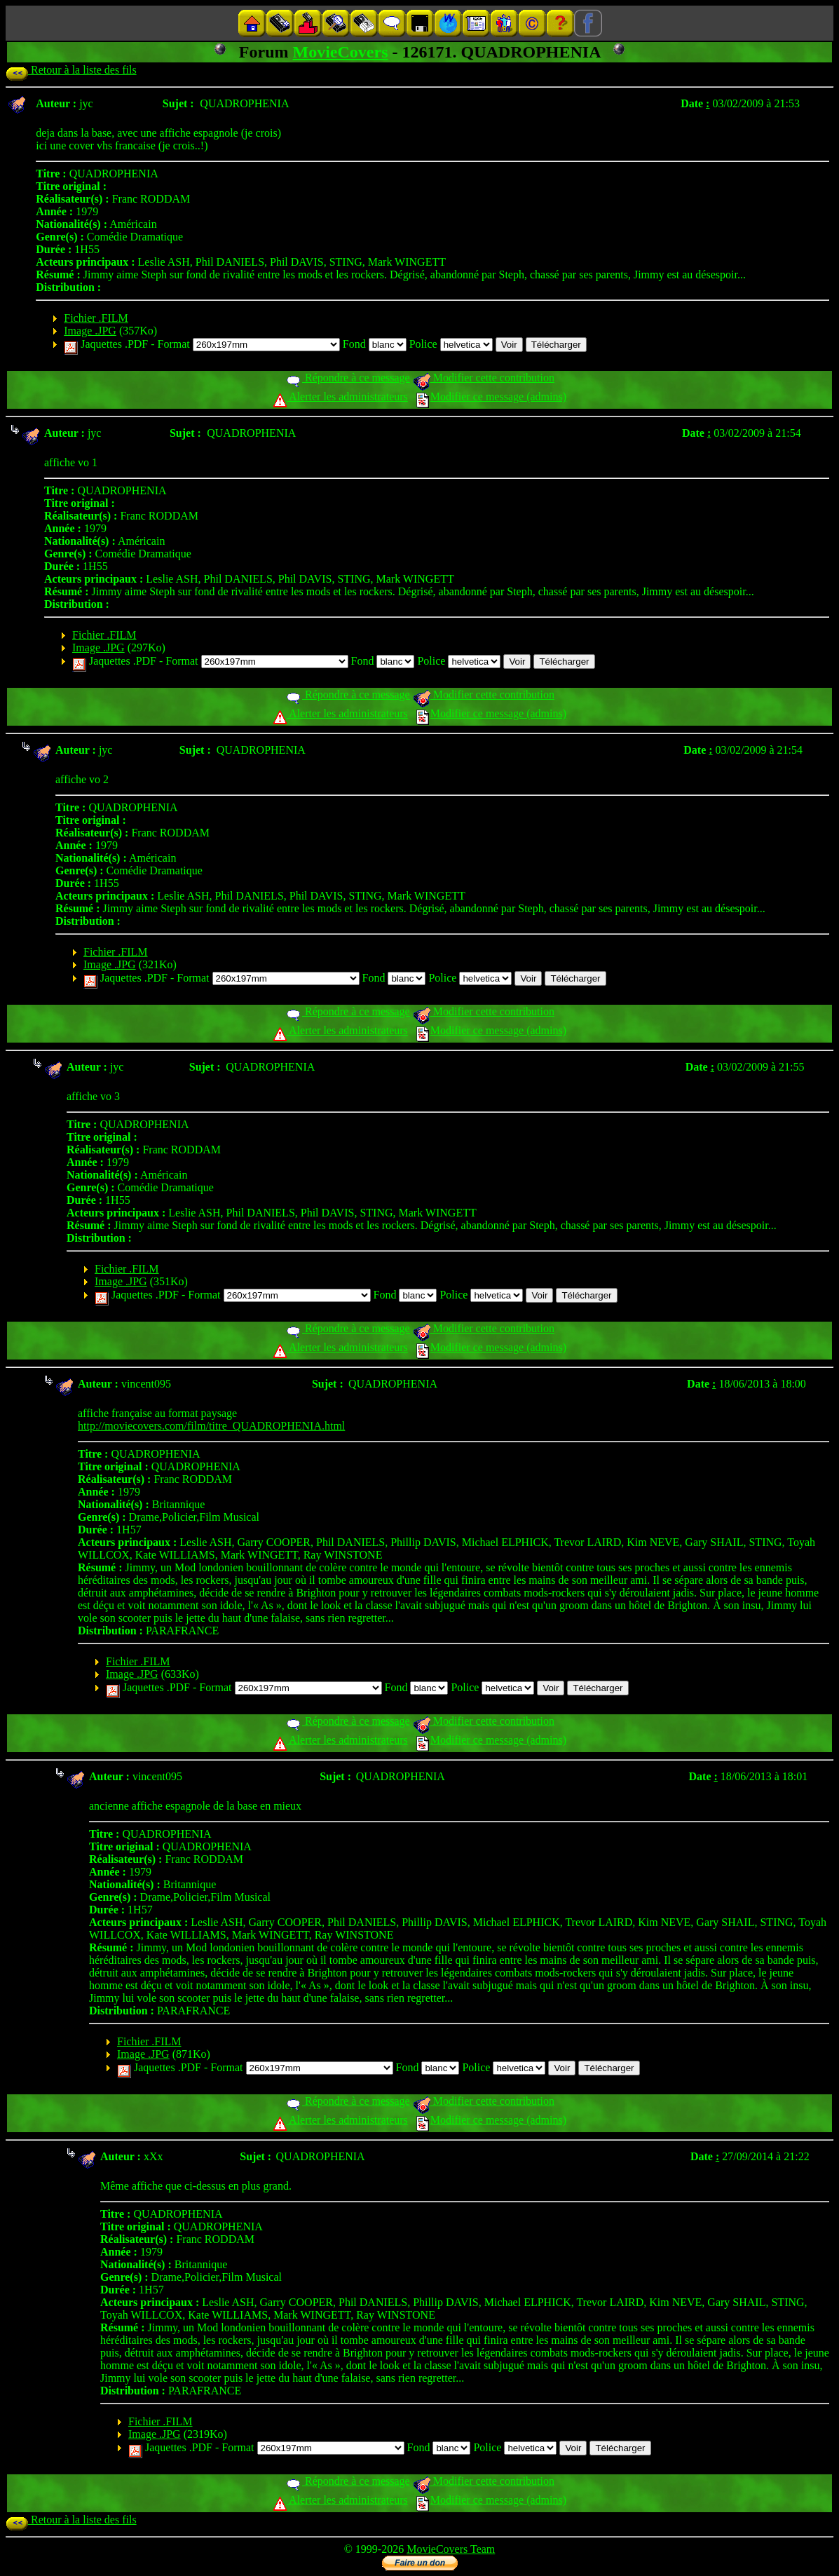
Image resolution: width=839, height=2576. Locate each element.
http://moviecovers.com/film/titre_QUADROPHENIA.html (211, 1426)
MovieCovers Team (451, 2549)
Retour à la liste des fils (71, 70)
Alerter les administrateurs (340, 396)
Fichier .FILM (96, 318)
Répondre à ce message (347, 378)
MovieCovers (340, 52)
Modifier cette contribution (483, 378)
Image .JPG (90, 331)
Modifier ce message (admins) (491, 396)
